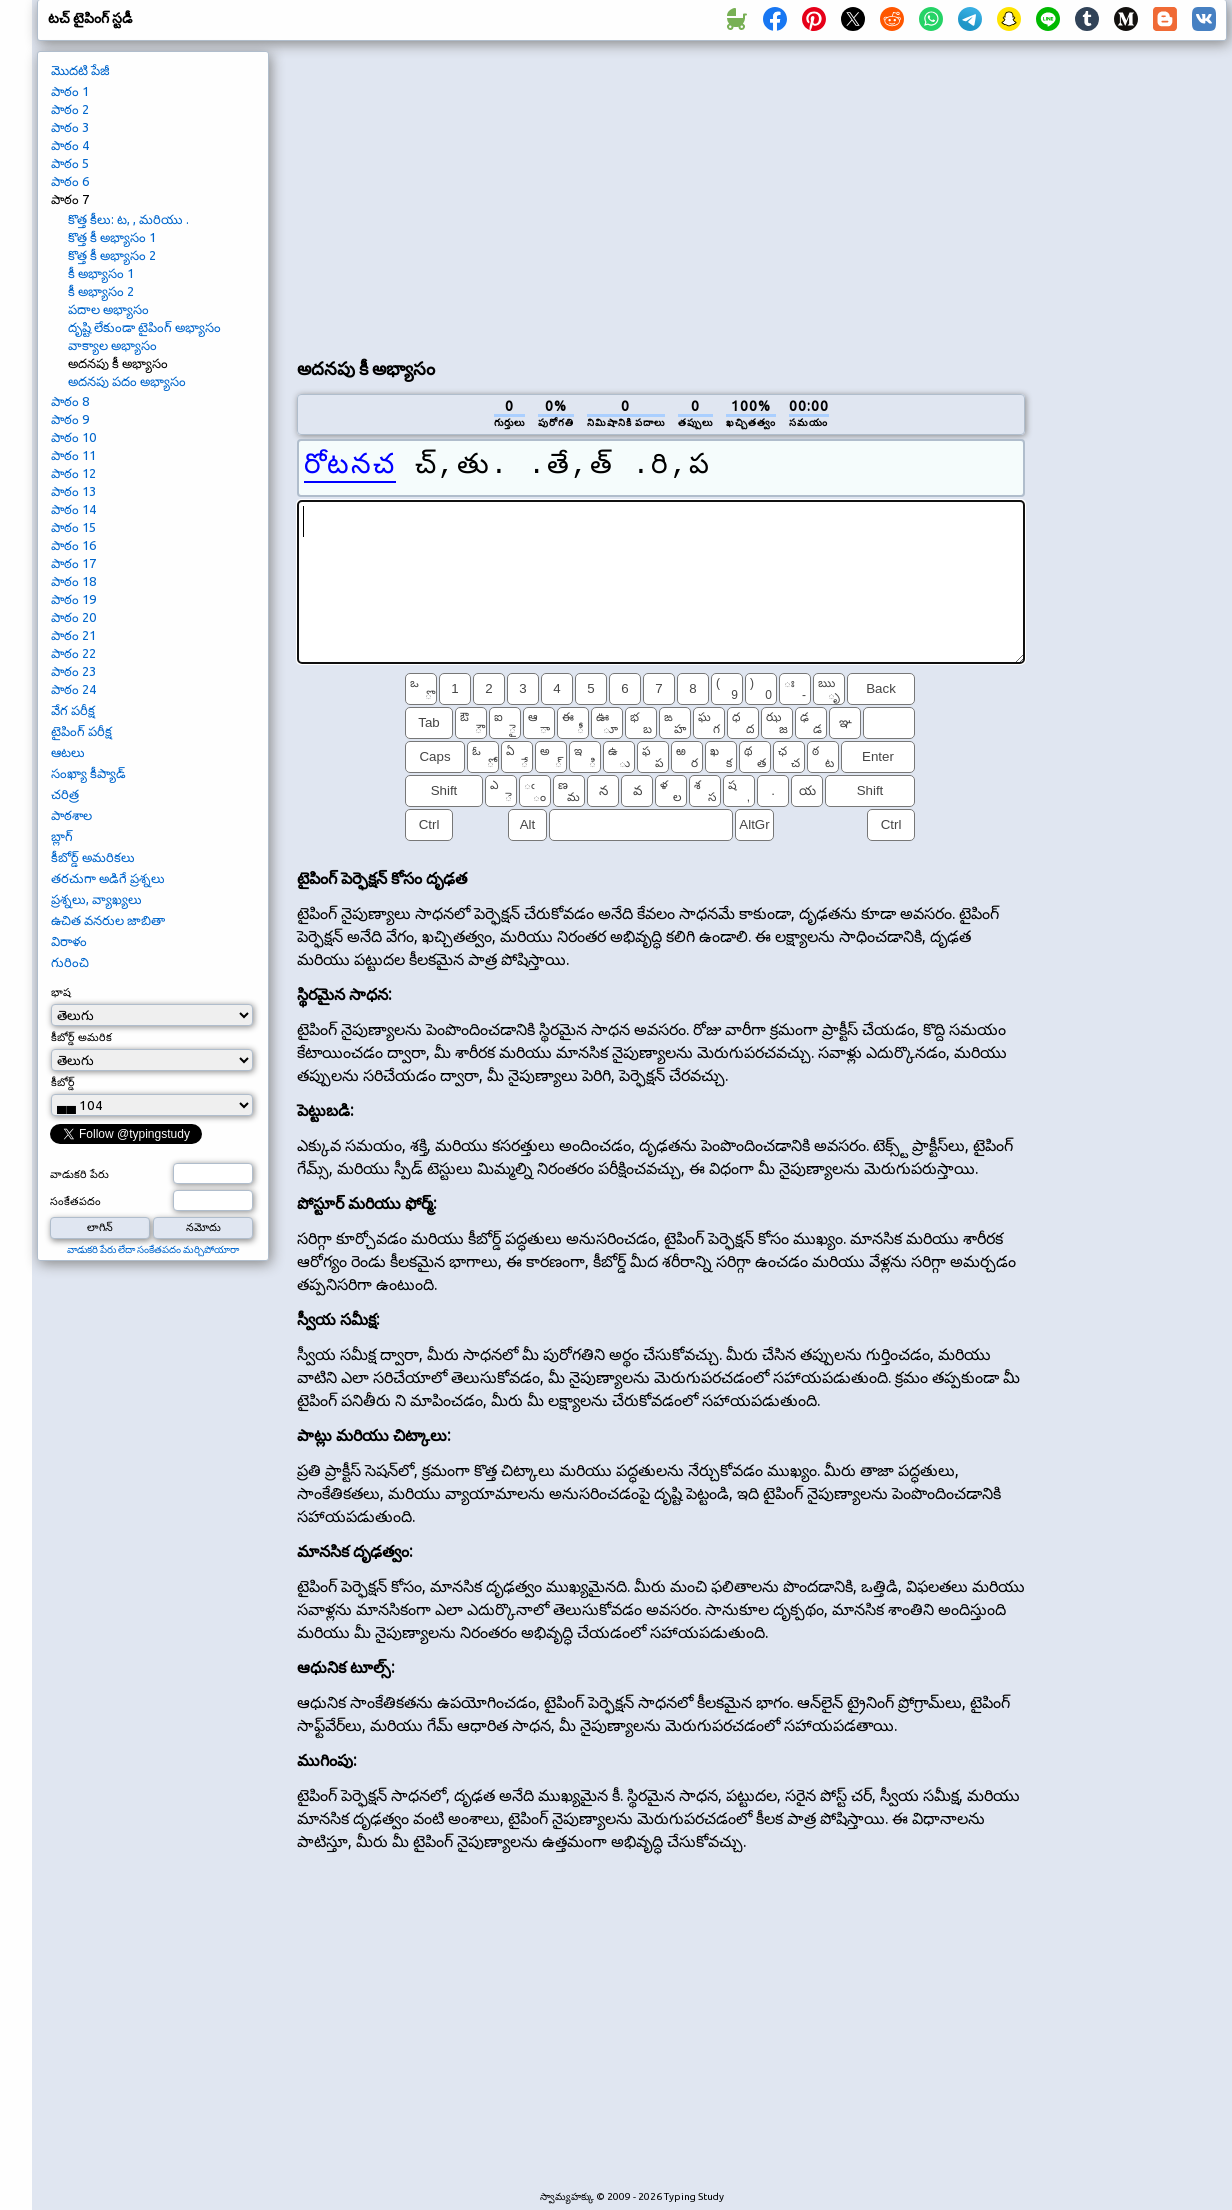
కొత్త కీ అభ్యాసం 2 (112, 255)
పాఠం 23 (73, 671)
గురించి (70, 962)
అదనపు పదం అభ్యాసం (127, 381)
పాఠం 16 (73, 545)
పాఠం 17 (73, 563)
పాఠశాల (71, 815)
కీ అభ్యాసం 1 (101, 273)
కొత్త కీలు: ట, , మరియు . (128, 219)
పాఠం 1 (70, 91)
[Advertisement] (532, 196)
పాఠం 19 (73, 599)
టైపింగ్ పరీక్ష (81, 731)
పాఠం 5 (70, 163)
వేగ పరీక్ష (73, 710)
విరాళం (69, 941)
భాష (61, 992)
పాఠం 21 (73, 635)
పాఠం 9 (70, 419)
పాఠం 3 (70, 127)
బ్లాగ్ (62, 836)
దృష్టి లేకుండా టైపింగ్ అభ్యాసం (144, 327)
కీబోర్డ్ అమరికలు (93, 857)
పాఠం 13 (73, 491)
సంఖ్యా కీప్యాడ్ (88, 773)
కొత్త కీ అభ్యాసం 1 (112, 237)
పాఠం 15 (73, 527)
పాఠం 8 (70, 401)
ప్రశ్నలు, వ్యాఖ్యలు (96, 899)
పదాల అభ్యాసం (108, 309)
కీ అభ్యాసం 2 (101, 291)
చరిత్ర (65, 794)
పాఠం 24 (73, 689)
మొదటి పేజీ (80, 70)
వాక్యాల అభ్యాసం (112, 345)
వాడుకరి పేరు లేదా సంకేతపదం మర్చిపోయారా (153, 1249)
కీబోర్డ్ (63, 1082)
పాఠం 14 (73, 509)
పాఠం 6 (70, 181)
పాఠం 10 (73, 437)
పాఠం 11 (73, 455)
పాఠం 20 (73, 617)
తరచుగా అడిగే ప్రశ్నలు (108, 878)
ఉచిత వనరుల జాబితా (108, 920)
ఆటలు (68, 752)
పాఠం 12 (73, 473)
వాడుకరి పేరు (79, 1174)
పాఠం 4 (70, 145)
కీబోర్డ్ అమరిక (81, 1037)
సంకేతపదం (75, 1201)
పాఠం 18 (73, 581)
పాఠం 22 (73, 653)
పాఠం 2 (70, 109)
